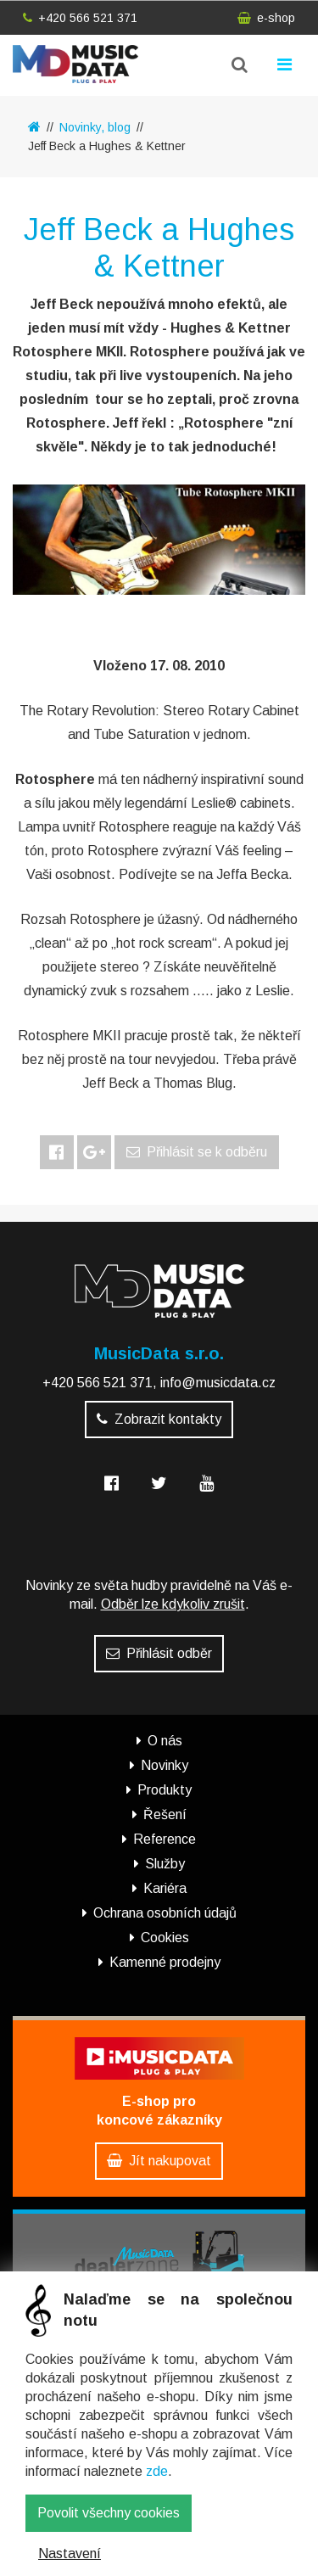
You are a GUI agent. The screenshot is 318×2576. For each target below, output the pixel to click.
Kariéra (165, 1888)
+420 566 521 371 (80, 18)
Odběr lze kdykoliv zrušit (173, 1604)
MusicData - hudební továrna (75, 64)
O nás (165, 1740)
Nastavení (69, 2553)
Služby (165, 1863)
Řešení (165, 1814)
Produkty (164, 1790)
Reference (164, 1839)
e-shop (266, 18)
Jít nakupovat (159, 2160)
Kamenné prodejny (164, 1962)
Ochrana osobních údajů (165, 1913)
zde (157, 2471)
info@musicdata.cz (218, 1382)
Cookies (165, 1937)
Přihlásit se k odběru (196, 1152)
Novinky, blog (95, 127)
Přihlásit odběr (159, 1653)
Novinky (164, 1765)
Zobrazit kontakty (159, 1419)
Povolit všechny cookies (108, 2513)
